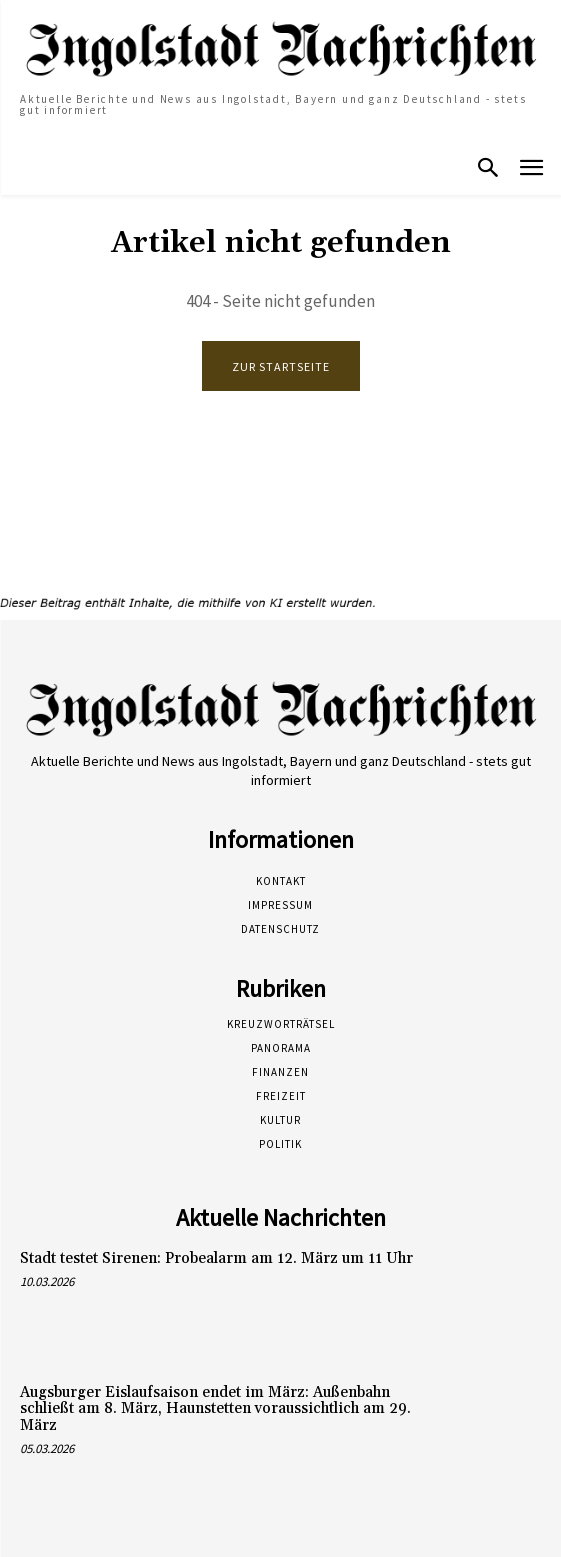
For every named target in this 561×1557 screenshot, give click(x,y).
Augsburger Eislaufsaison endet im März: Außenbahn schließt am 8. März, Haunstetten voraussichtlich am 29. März (215, 1409)
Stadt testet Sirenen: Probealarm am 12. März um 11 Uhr (216, 1258)
